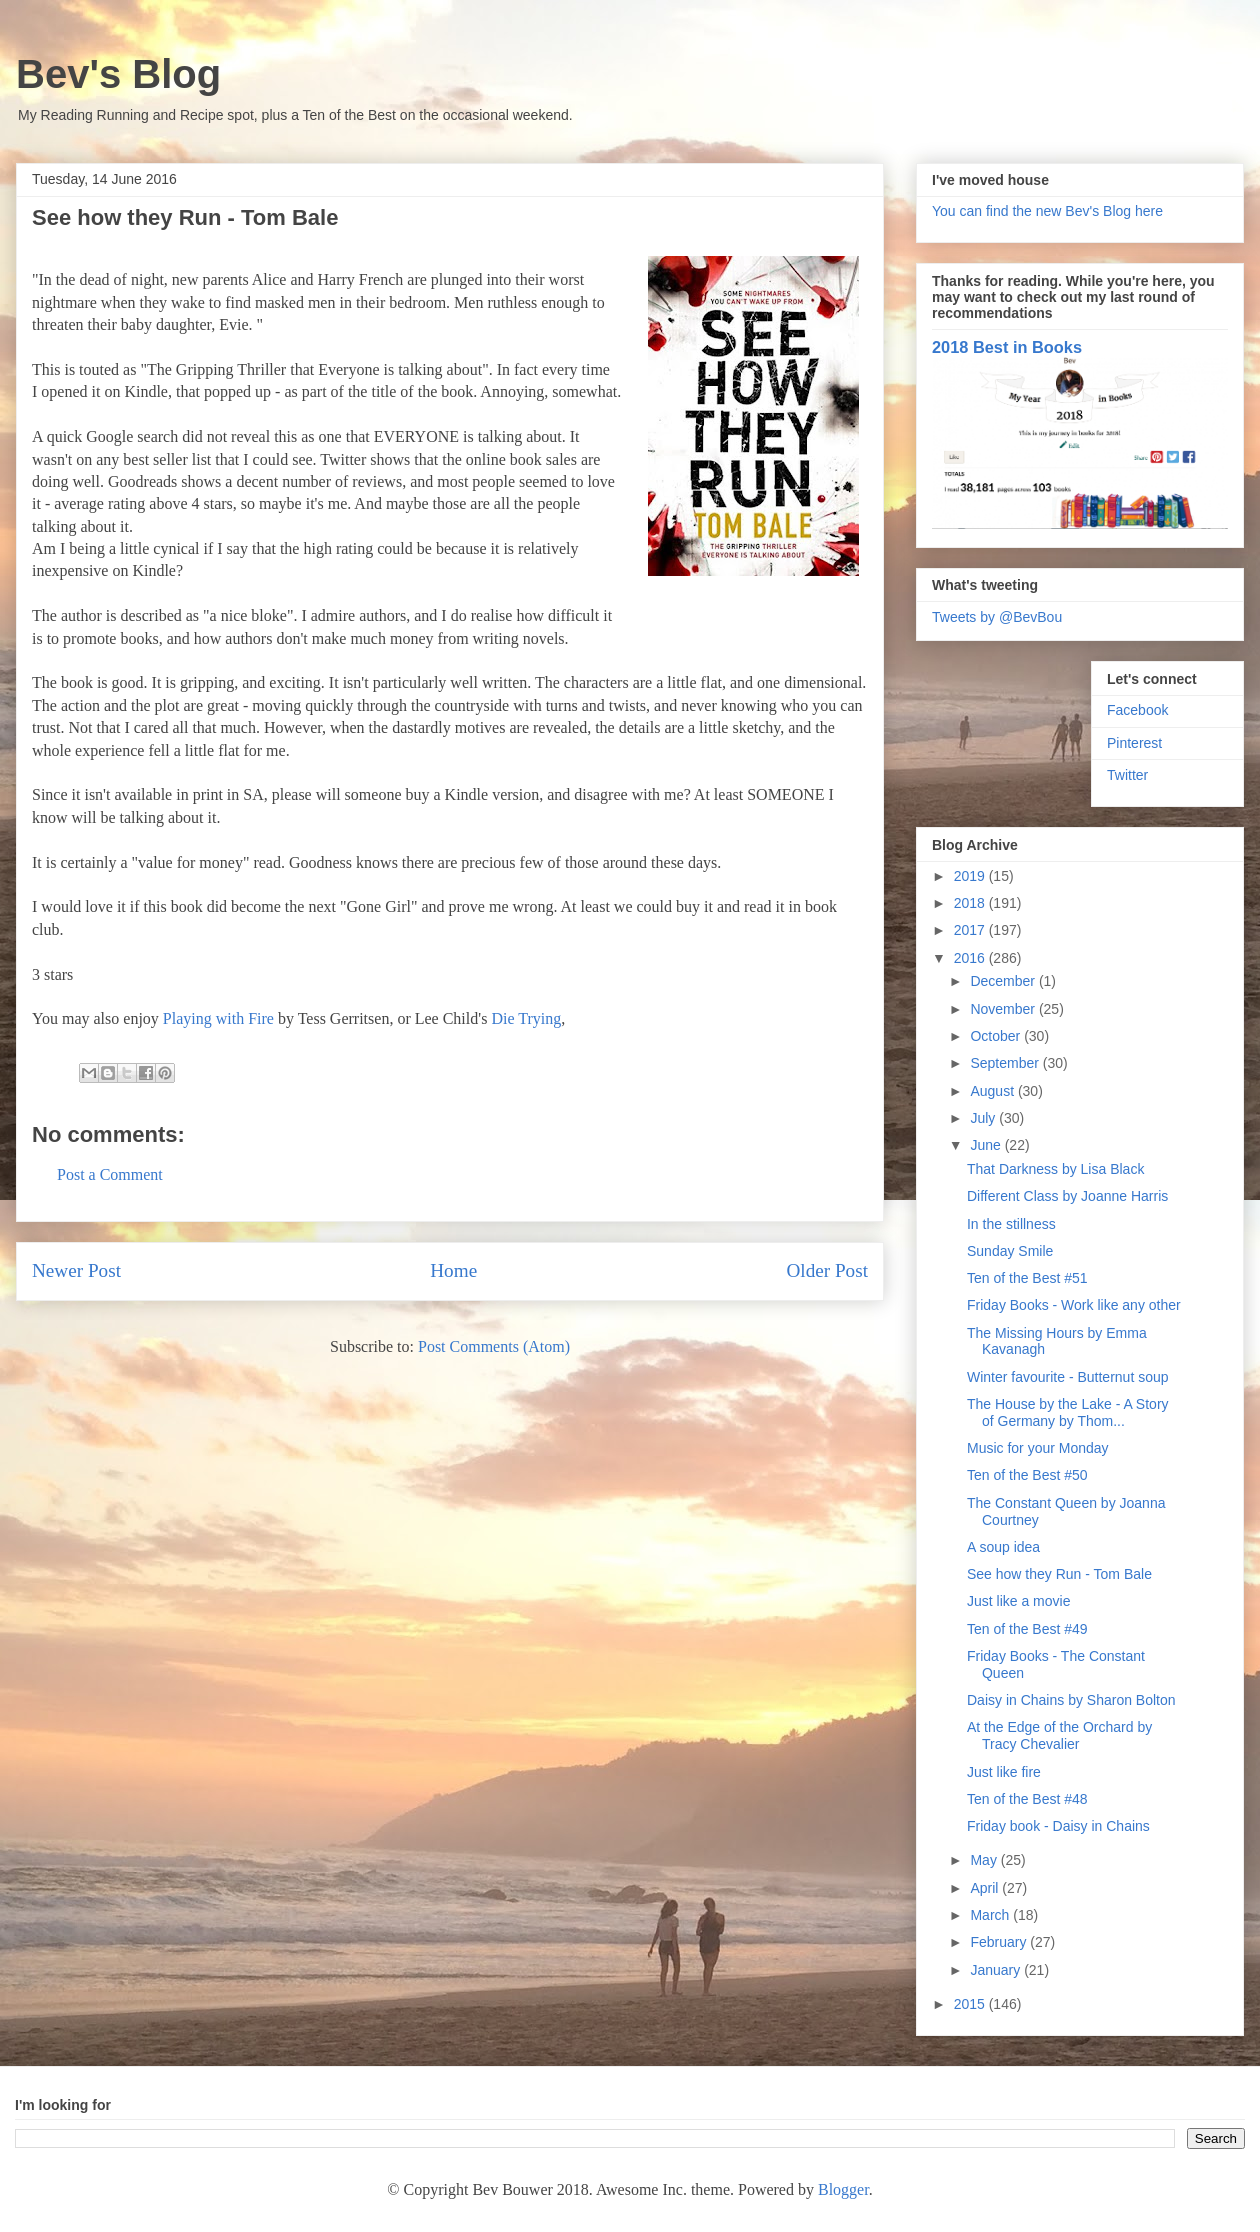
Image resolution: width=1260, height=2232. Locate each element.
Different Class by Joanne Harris (1067, 1196)
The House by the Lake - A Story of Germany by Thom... (1068, 1412)
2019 (971, 876)
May (985, 1860)
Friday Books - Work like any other (1074, 1305)
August (993, 1091)
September (1006, 1063)
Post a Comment (110, 1174)
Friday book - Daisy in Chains (1058, 1826)
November (1004, 1009)
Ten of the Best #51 (1027, 1278)
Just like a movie (1018, 1601)
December (1004, 981)
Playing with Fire (218, 1018)
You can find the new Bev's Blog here (1047, 211)
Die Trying (526, 1018)
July (984, 1118)
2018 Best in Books (1007, 347)
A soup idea (1003, 1547)
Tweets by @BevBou (997, 617)
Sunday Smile (1010, 1251)
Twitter (1127, 775)
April (986, 1888)
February (1000, 1942)
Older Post (827, 1270)
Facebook (1137, 710)
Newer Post (76, 1270)
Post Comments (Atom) (494, 1346)
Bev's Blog (118, 74)
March (991, 1915)
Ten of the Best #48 (1027, 1799)
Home (453, 1270)
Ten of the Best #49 (1027, 1629)
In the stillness (1011, 1224)
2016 (971, 958)
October (997, 1036)
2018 (971, 903)
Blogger (843, 2189)
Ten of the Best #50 (1027, 1475)
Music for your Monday (1038, 1448)
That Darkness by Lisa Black (1055, 1169)
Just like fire (1004, 1772)
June (987, 1145)
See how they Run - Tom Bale (1059, 1574)
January (997, 1970)
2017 (971, 930)
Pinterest (1134, 743)
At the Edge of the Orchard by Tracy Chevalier (1059, 1735)
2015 (971, 2004)
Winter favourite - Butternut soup (1068, 1377)
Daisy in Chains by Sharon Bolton (1071, 1700)
